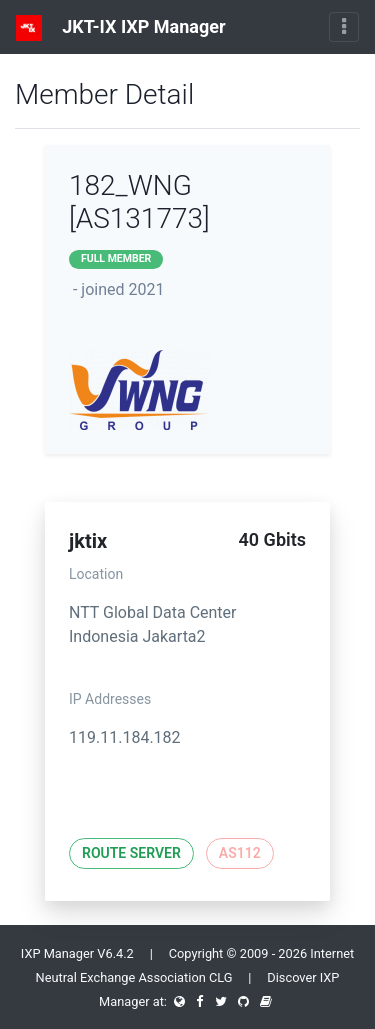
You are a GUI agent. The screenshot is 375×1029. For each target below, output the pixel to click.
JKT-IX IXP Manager (121, 28)
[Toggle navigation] (344, 27)
